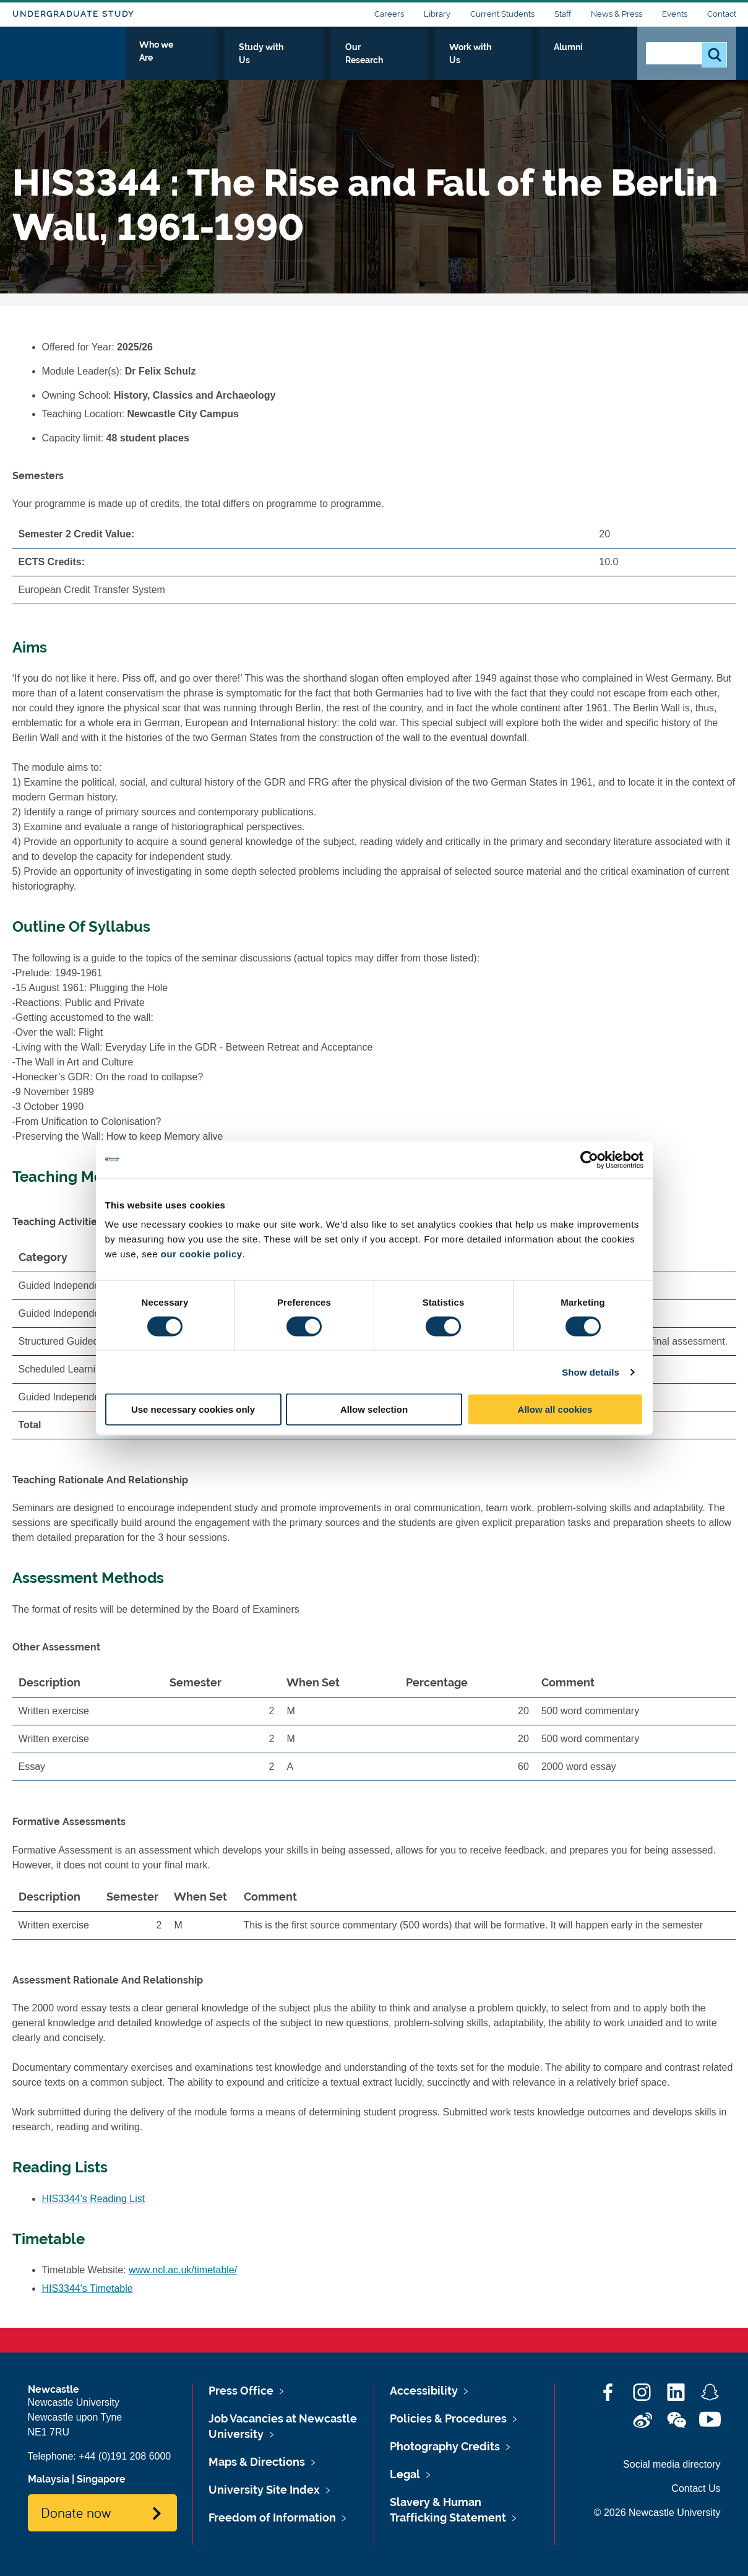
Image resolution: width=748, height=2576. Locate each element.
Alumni (600, 60)
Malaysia (48, 2479)
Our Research (447, 60)
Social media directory (671, 2464)
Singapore (101, 2479)
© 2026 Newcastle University (657, 2512)
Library (437, 14)
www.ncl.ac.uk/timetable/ (183, 2270)
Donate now (76, 2512)
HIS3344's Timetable (87, 2288)
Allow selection (374, 1409)
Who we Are (279, 60)
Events (674, 14)
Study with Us (362, 60)
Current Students (502, 14)
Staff (562, 14)
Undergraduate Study (73, 14)
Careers (389, 14)
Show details (590, 1371)
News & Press (616, 14)
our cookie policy (202, 1254)
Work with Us (531, 60)
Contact (721, 14)
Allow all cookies (555, 1409)
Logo (69, 57)
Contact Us (695, 2488)
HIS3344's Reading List (93, 2198)
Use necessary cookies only (193, 1409)
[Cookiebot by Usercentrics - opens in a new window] (589, 1159)
